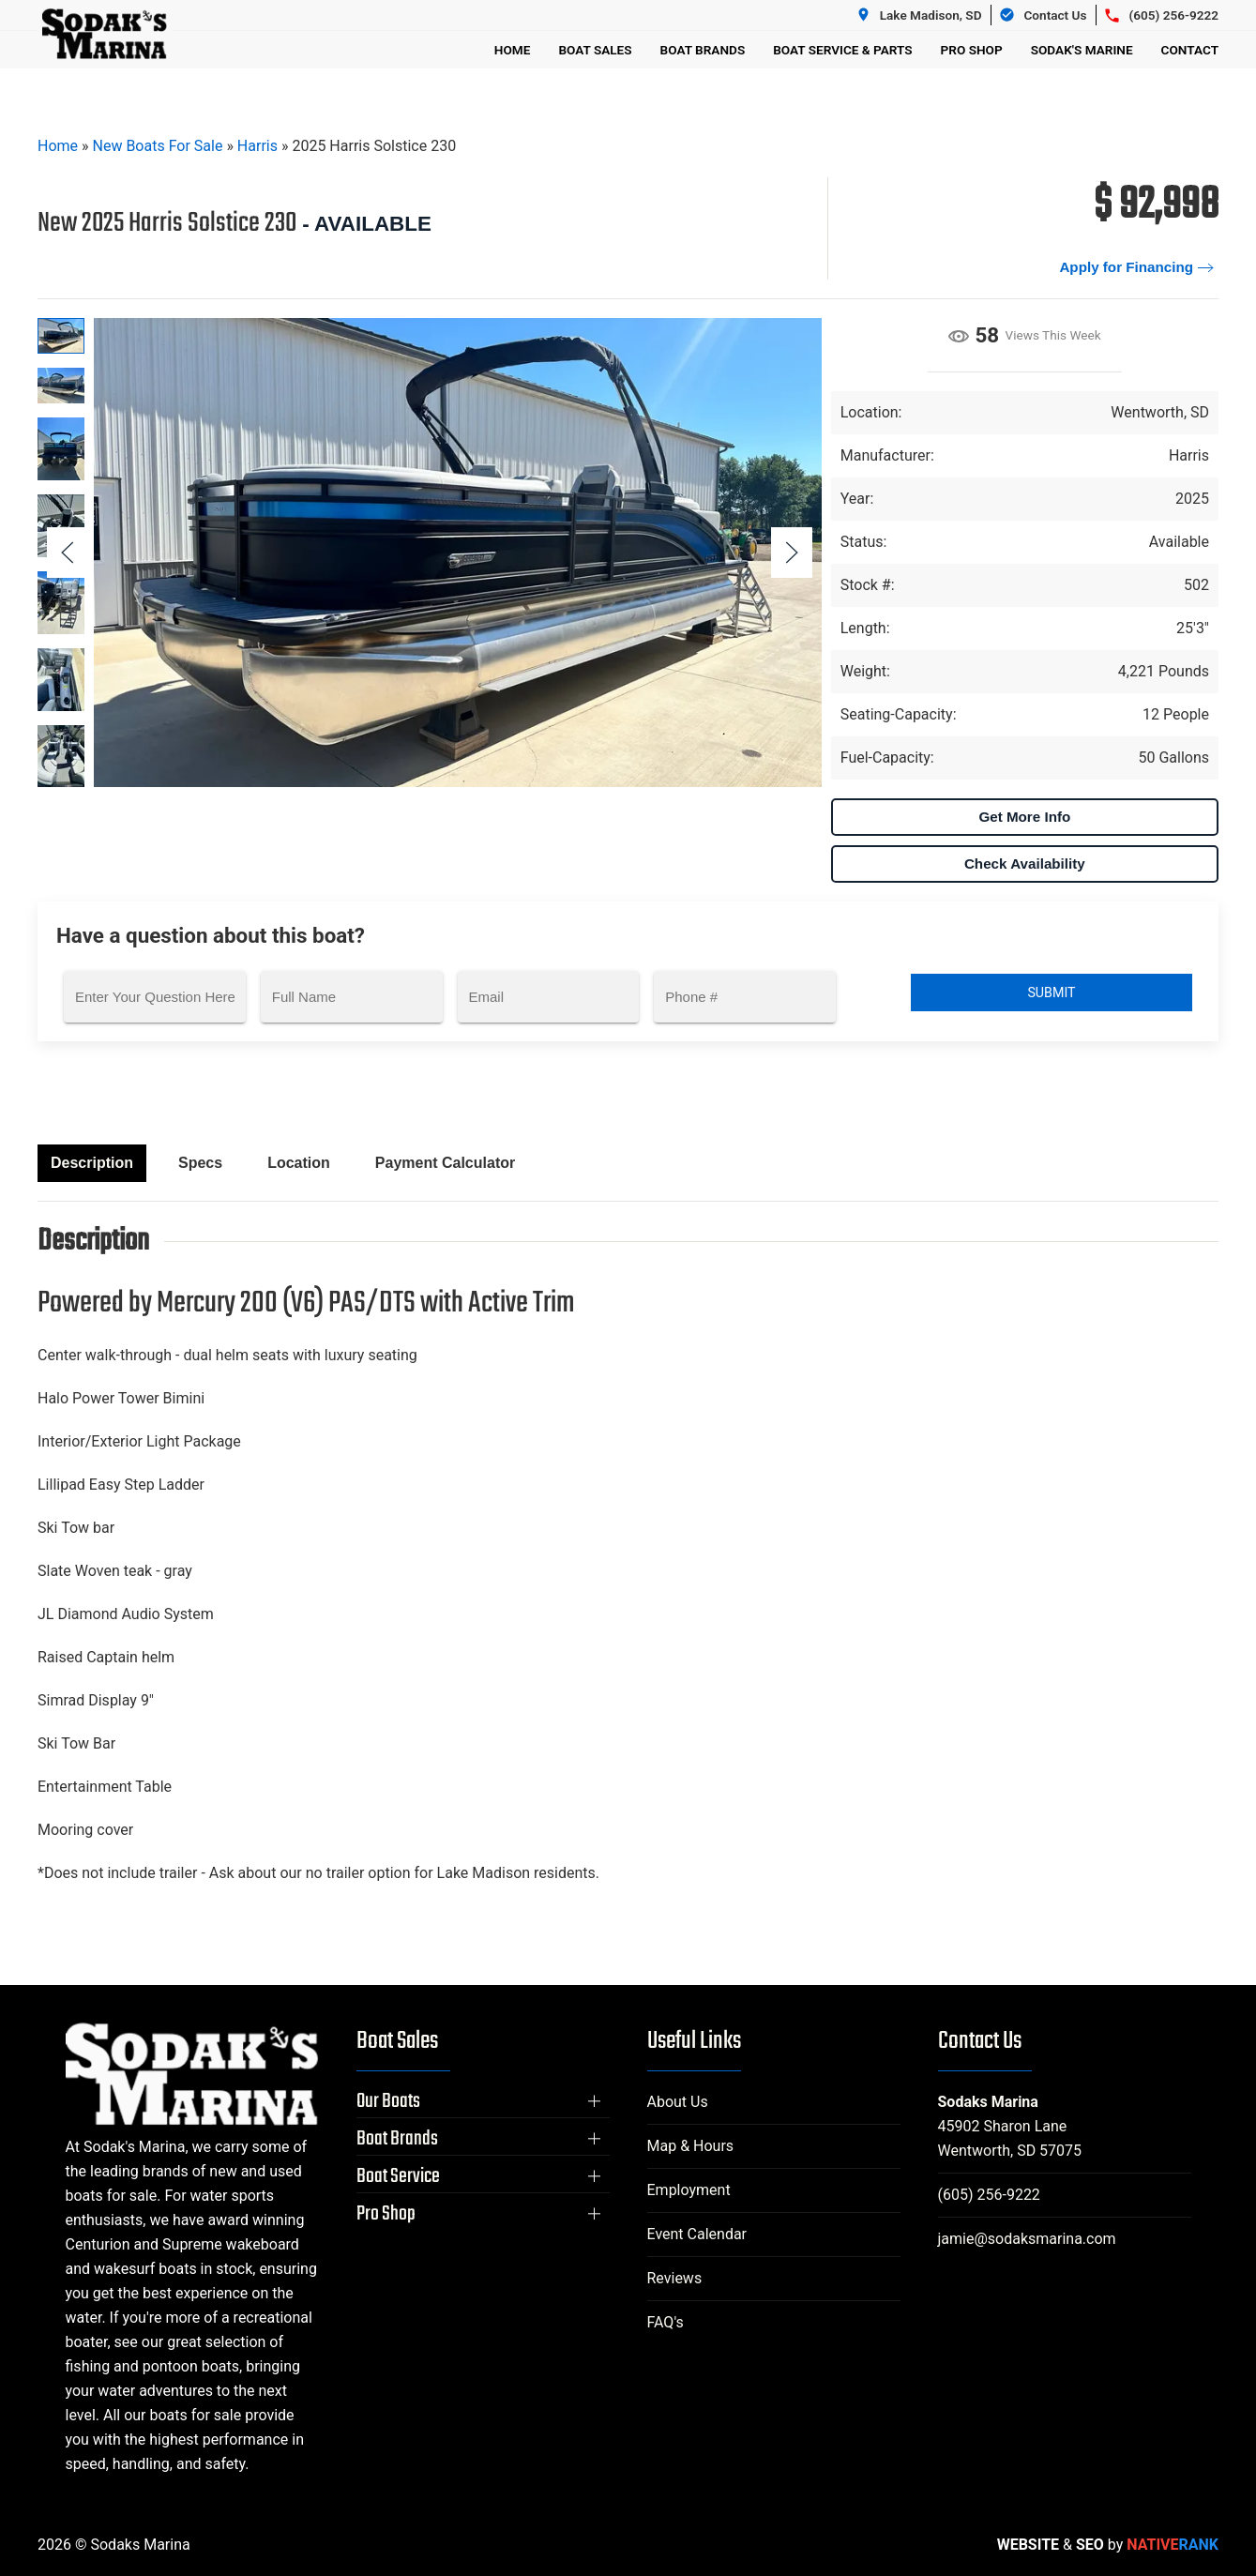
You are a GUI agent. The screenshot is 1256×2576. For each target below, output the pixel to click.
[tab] (61, 336)
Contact (1189, 49)
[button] (791, 552)
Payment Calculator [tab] (445, 1163)
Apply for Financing (1126, 267)
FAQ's (665, 2322)
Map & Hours (690, 2146)
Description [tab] (92, 1163)
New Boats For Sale (158, 146)
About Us (677, 2102)
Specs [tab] (200, 1163)
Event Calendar (697, 2234)
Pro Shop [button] (972, 49)
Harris (257, 146)
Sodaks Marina (988, 2102)
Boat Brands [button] (703, 49)
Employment (689, 2190)
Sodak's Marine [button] (1082, 49)
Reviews (675, 2278)
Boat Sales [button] (594, 49)
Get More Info (1024, 817)
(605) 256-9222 (989, 2195)
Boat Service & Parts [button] (842, 49)
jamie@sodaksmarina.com (1027, 2239)
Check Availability (1024, 863)
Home (512, 49)
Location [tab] (298, 1163)
